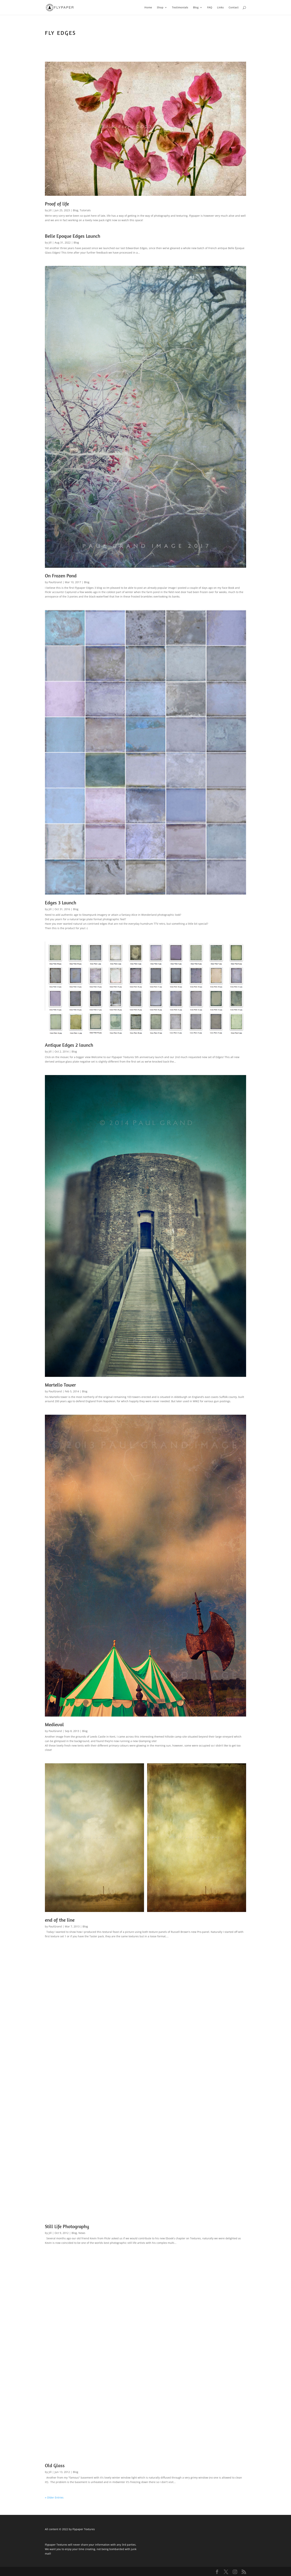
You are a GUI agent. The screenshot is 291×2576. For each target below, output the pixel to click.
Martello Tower (60, 1385)
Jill (50, 210)
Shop (160, 7)
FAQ (209, 7)
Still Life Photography (67, 2226)
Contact (234, 7)
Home (148, 7)
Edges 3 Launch (60, 903)
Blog (196, 7)
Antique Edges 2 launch (69, 1045)
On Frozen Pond (61, 576)
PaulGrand (55, 582)
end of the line (60, 1920)
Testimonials (180, 7)
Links (220, 7)
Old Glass (55, 2465)
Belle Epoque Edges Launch (72, 236)
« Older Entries (54, 2497)
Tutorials (85, 210)
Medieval (54, 1724)
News (81, 2233)
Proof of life (57, 204)
